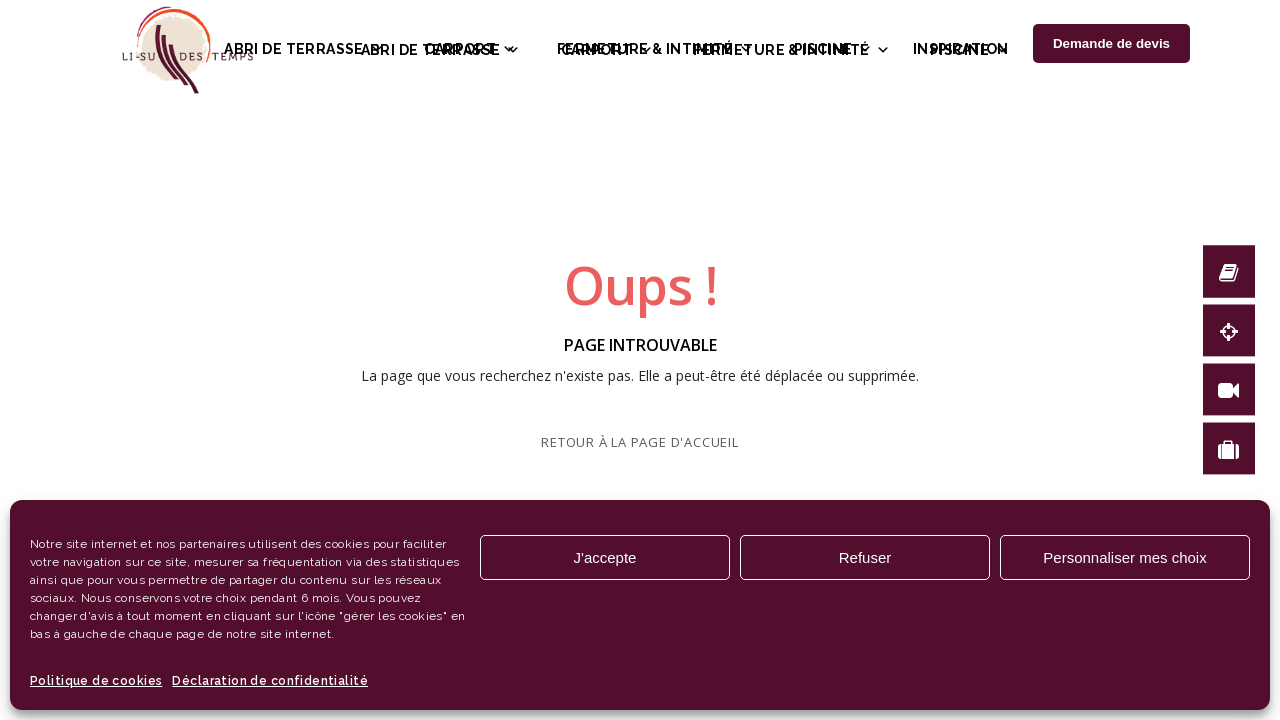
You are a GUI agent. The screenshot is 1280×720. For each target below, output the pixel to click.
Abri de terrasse (304, 49)
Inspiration (961, 49)
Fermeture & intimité (655, 49)
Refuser (865, 557)
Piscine (833, 49)
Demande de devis (1111, 43)
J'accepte (605, 557)
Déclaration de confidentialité (270, 681)
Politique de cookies (96, 681)
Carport (470, 49)
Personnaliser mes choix (1124, 557)
